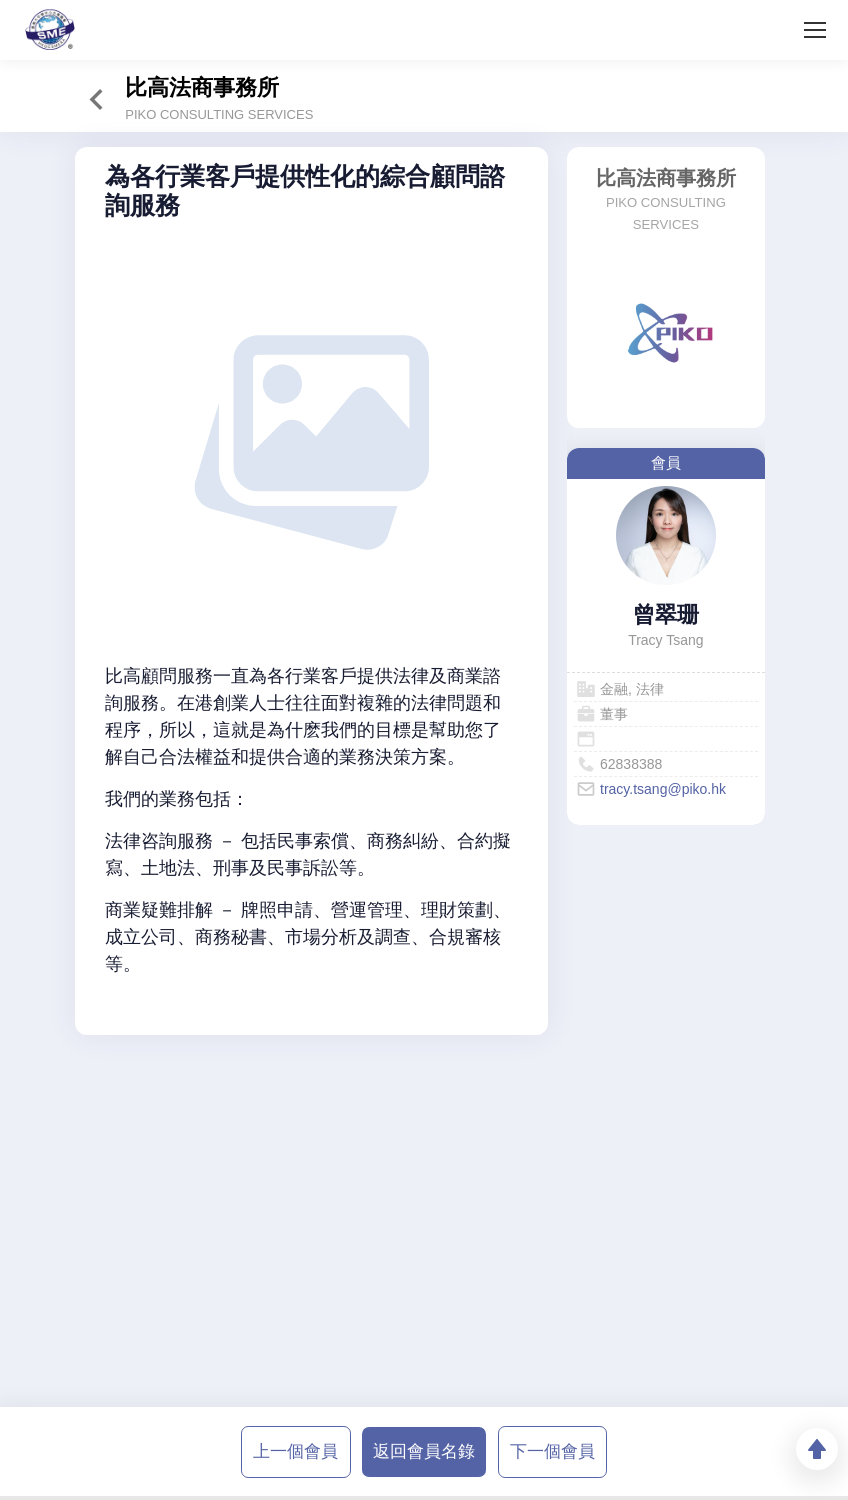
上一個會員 (295, 1451)
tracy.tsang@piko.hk (663, 789)
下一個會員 (552, 1451)
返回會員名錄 (424, 1451)
